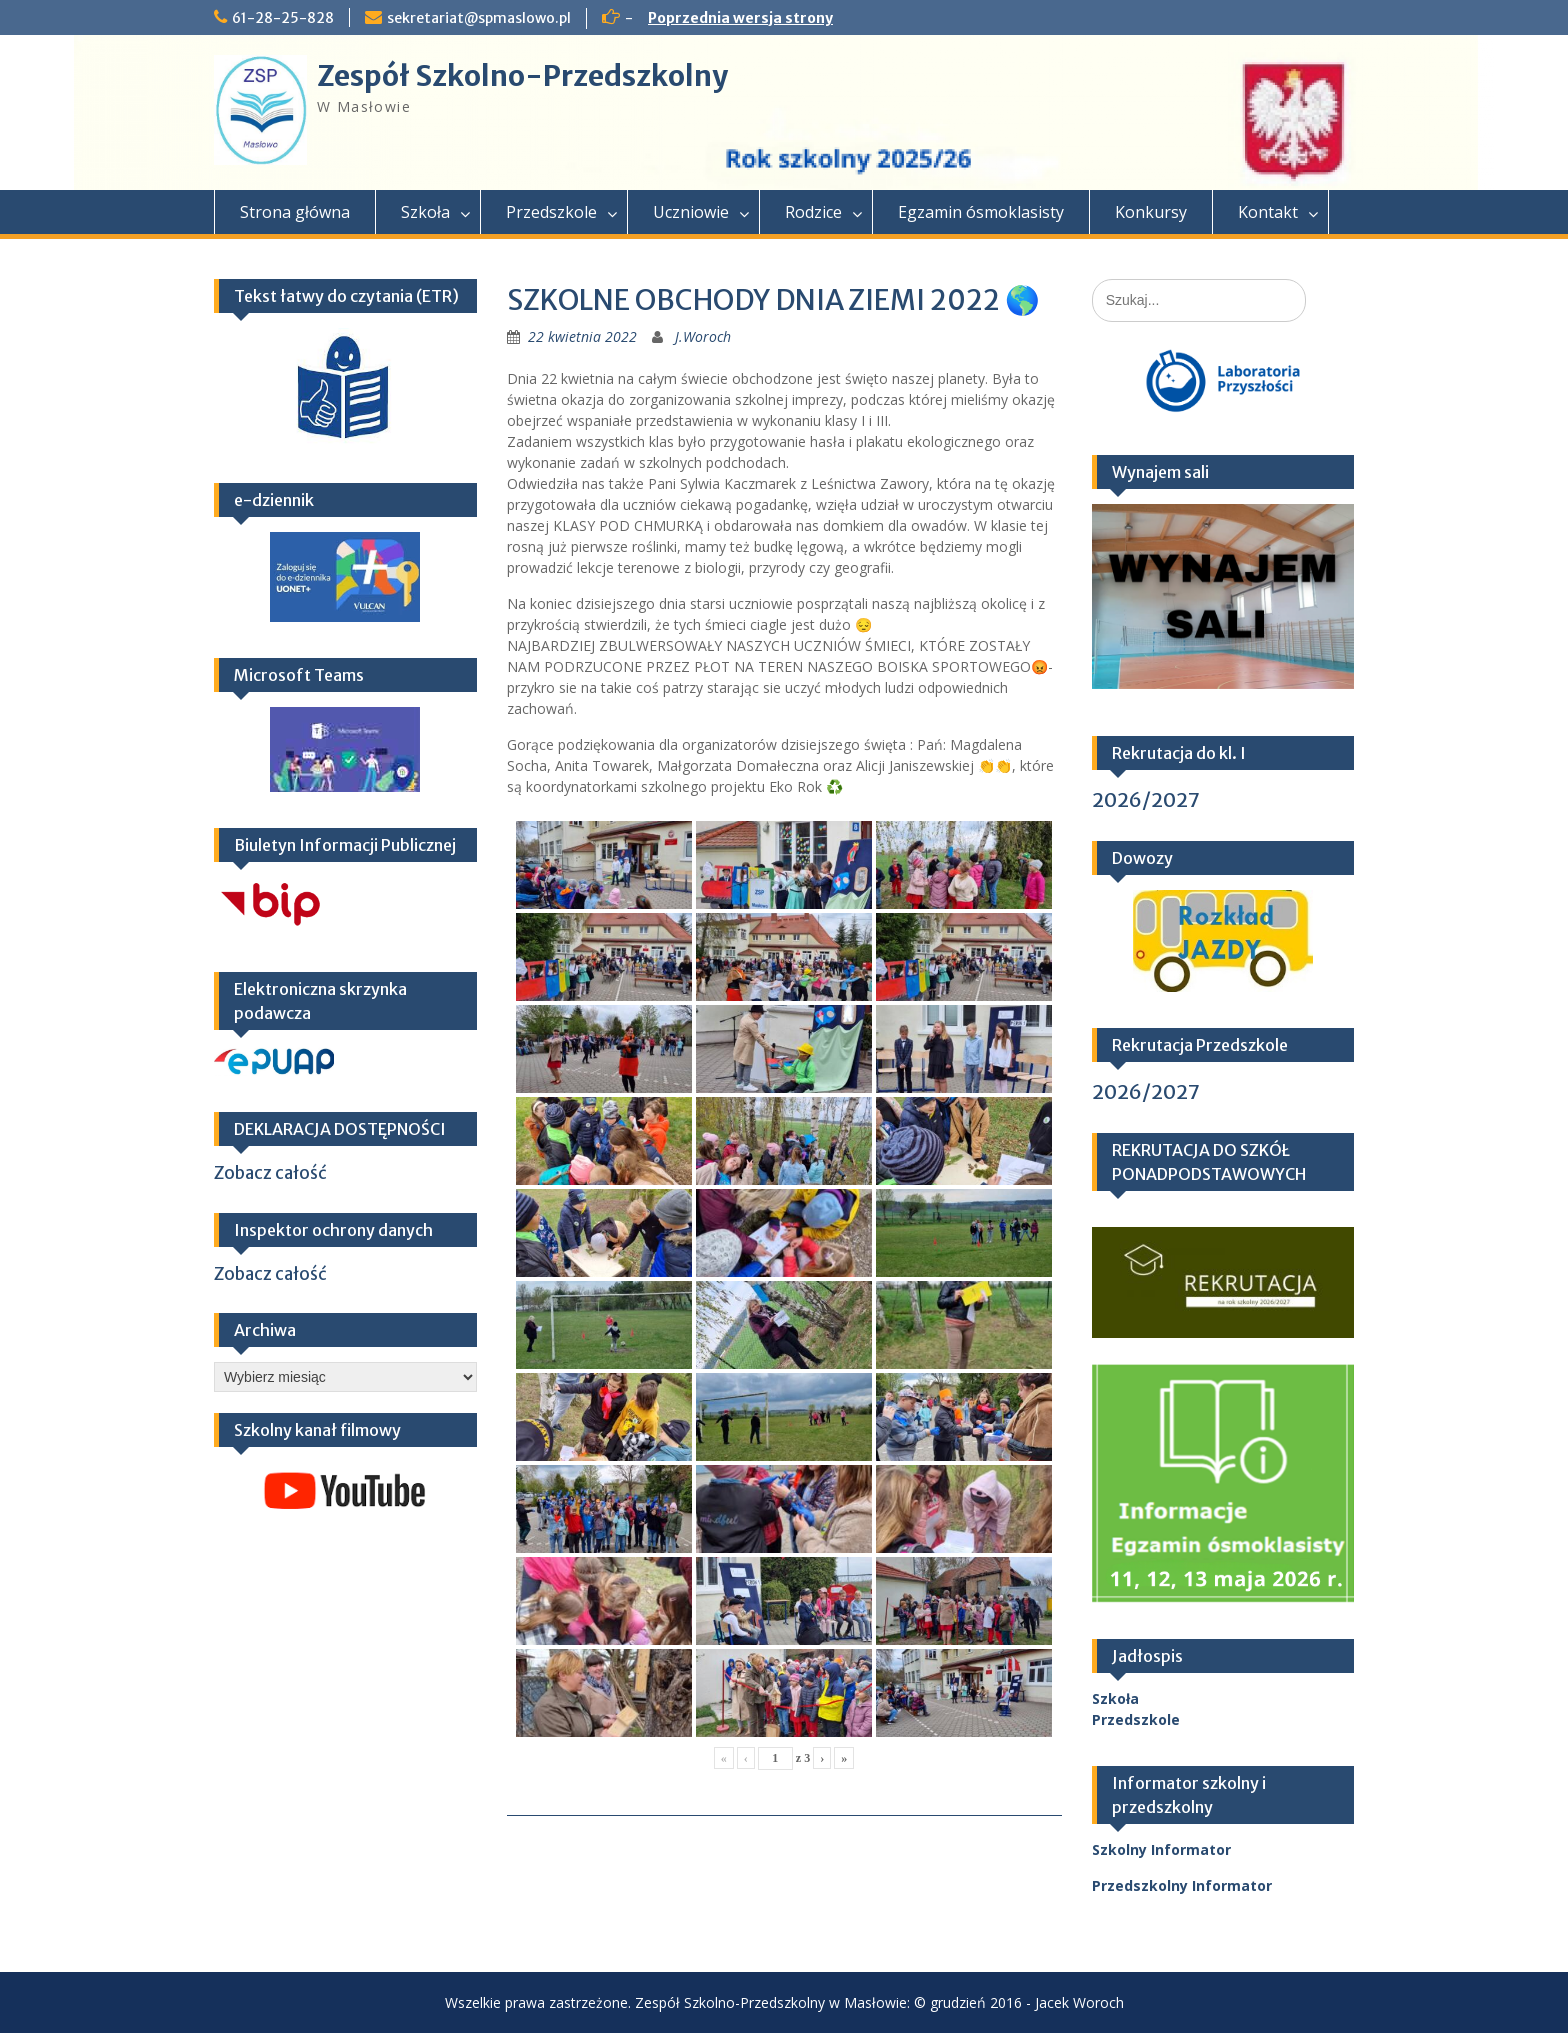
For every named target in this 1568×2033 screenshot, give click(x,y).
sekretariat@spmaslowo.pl (479, 18)
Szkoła (425, 212)
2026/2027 (1146, 799)
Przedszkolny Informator (1182, 1885)
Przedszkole (551, 212)
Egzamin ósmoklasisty (981, 212)
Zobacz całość (270, 1173)
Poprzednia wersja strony (740, 18)
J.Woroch (703, 336)
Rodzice (813, 212)
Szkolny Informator (1161, 1849)
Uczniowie (691, 212)
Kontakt (1268, 212)
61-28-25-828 (283, 18)
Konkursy (1151, 212)
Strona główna (295, 212)
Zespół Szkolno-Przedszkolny (522, 76)
